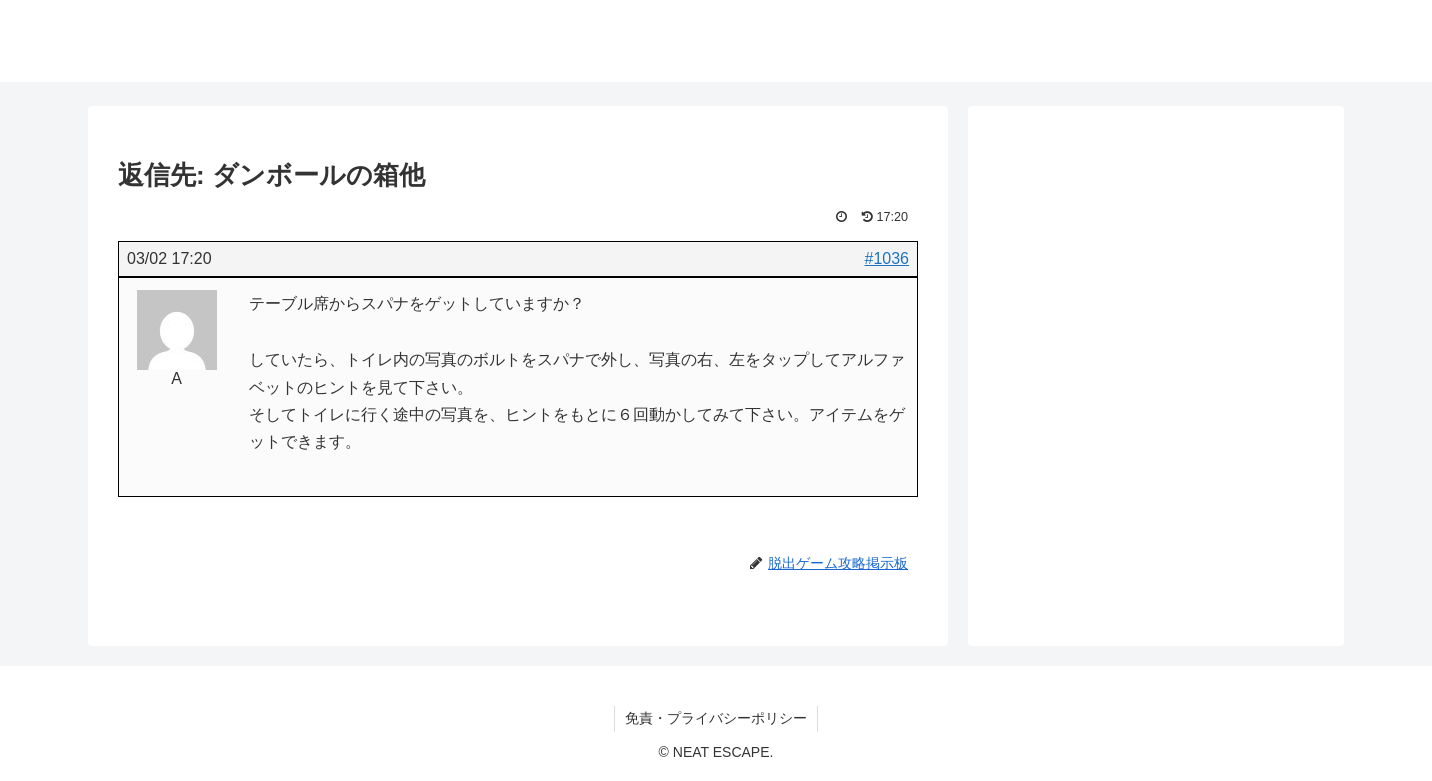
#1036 (887, 258)
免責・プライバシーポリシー (716, 718)
